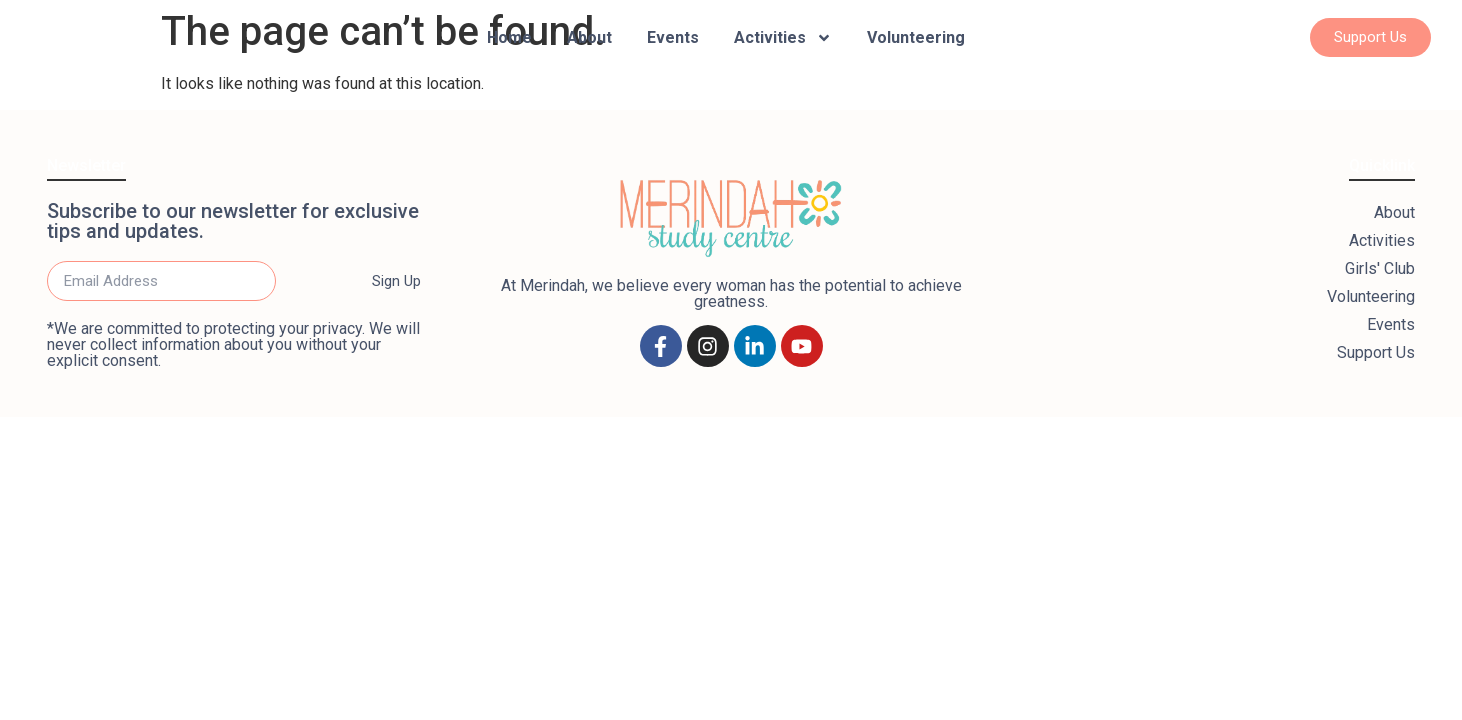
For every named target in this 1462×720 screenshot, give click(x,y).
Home (509, 37)
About (589, 37)
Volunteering (916, 37)
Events (673, 37)
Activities (783, 38)
